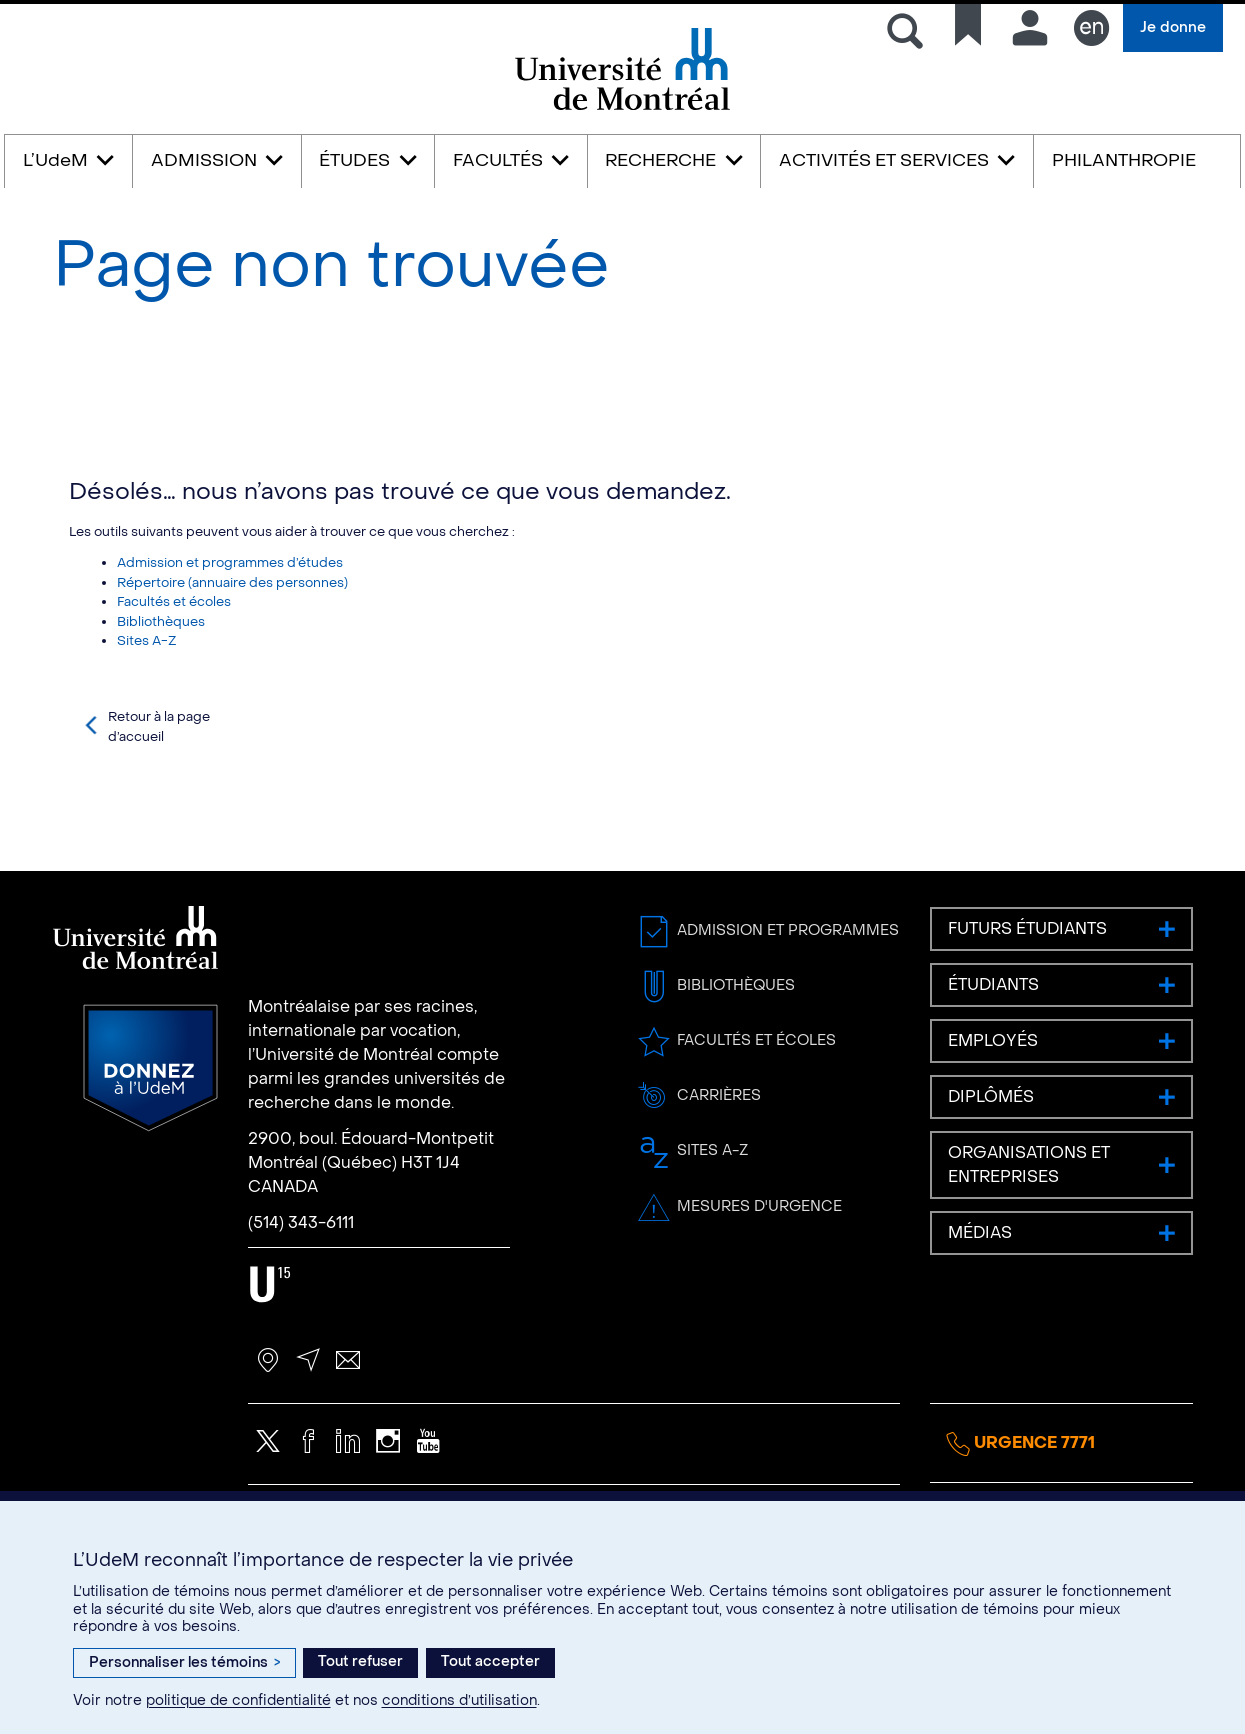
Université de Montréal (623, 108)
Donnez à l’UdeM (150, 1156)
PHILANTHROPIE (1124, 160)
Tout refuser (360, 1661)
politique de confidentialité (238, 1700)
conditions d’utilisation (459, 1700)
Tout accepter (490, 1661)
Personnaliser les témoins (184, 1662)
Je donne (1173, 27)
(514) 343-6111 (301, 1310)
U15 (270, 1372)
